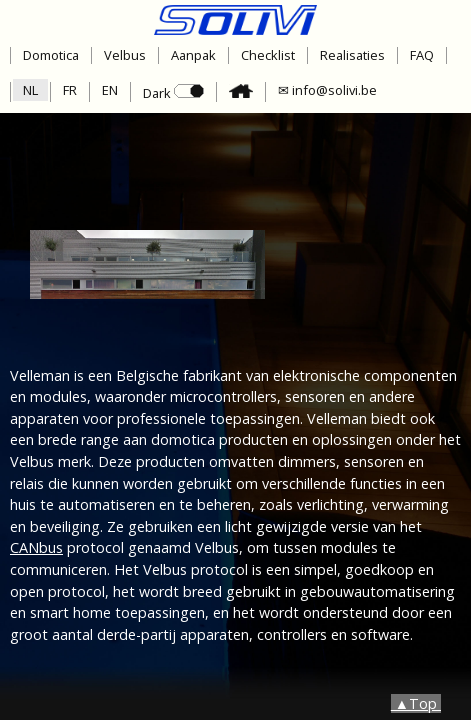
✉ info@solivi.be (327, 90)
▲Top (416, 703)
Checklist (268, 55)
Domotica (51, 55)
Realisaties (352, 55)
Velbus (125, 55)
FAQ (422, 55)
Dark (173, 93)
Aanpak (193, 55)
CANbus (36, 547)
